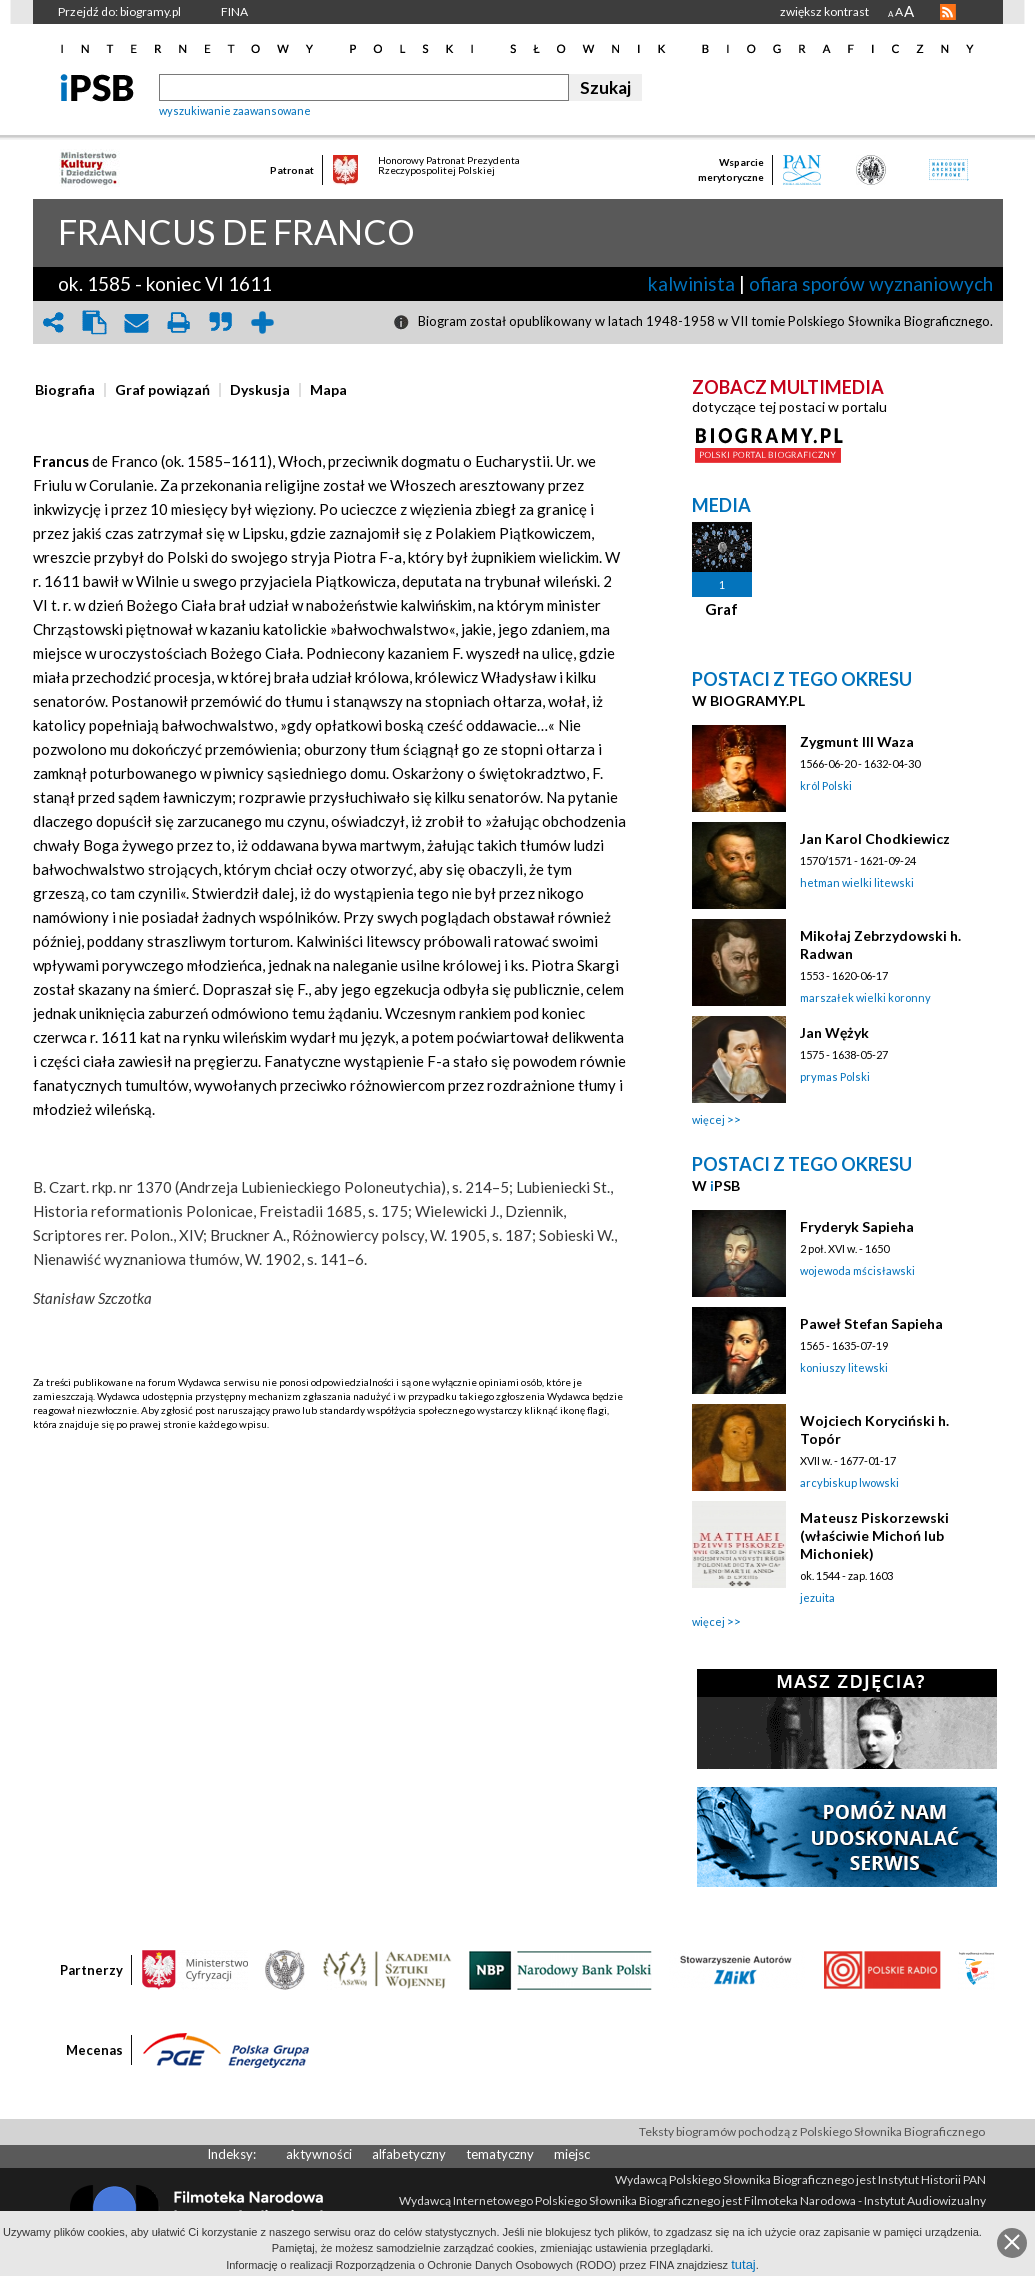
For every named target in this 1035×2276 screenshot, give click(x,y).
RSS (948, 12)
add (263, 322)
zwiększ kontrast (824, 11)
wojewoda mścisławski (857, 1270)
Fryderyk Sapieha (857, 1226)
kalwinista (691, 283)
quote (221, 322)
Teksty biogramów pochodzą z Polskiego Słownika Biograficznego (812, 2131)
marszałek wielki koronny (865, 997)
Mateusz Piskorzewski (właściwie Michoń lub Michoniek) (874, 1535)
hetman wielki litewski (857, 882)
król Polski (826, 785)
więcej (708, 1119)
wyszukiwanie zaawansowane (235, 110)
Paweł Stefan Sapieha (871, 1323)
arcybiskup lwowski (849, 1482)
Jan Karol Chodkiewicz (875, 838)
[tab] (70, 390)
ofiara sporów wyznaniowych (871, 283)
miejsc (572, 2154)
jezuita (817, 1597)
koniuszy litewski (844, 1367)
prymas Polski (835, 1076)
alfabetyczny (409, 2154)
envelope (137, 322)
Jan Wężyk (834, 1032)
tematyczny (500, 2154)
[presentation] (65, 390)
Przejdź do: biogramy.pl (119, 11)
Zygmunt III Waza (857, 741)
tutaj (743, 2264)
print (179, 322)
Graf (721, 609)
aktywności (319, 2154)
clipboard (95, 322)
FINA (234, 11)
